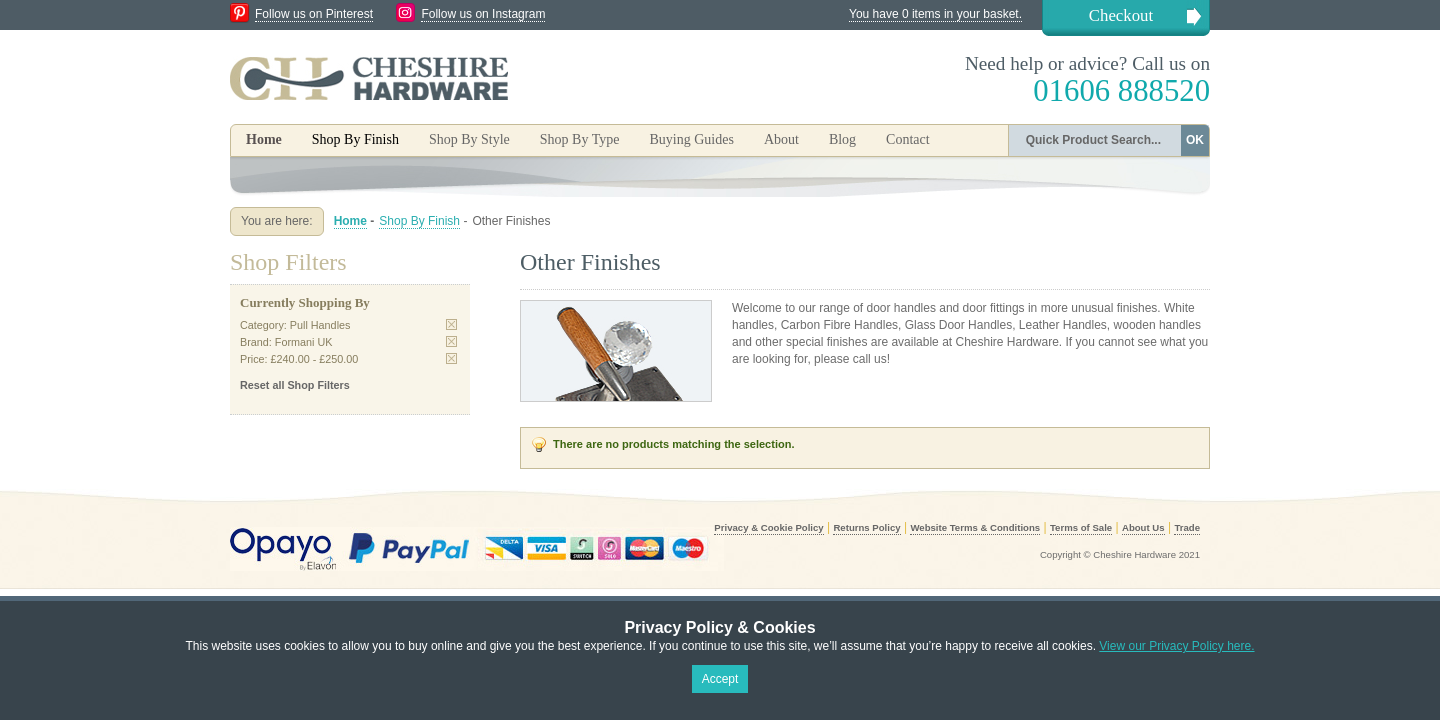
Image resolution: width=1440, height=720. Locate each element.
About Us (1143, 527)
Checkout (1121, 15)
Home (264, 139)
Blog (842, 139)
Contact (908, 139)
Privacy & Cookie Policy (768, 527)
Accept (720, 679)
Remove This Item (451, 324)
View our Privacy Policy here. (1176, 646)
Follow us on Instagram (483, 14)
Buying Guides (691, 139)
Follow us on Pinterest (314, 14)
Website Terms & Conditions (975, 527)
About (781, 139)
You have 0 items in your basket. (935, 14)
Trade (1187, 527)
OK (1195, 140)
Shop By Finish (419, 221)
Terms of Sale (1081, 527)
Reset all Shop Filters (295, 385)
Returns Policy (866, 527)
